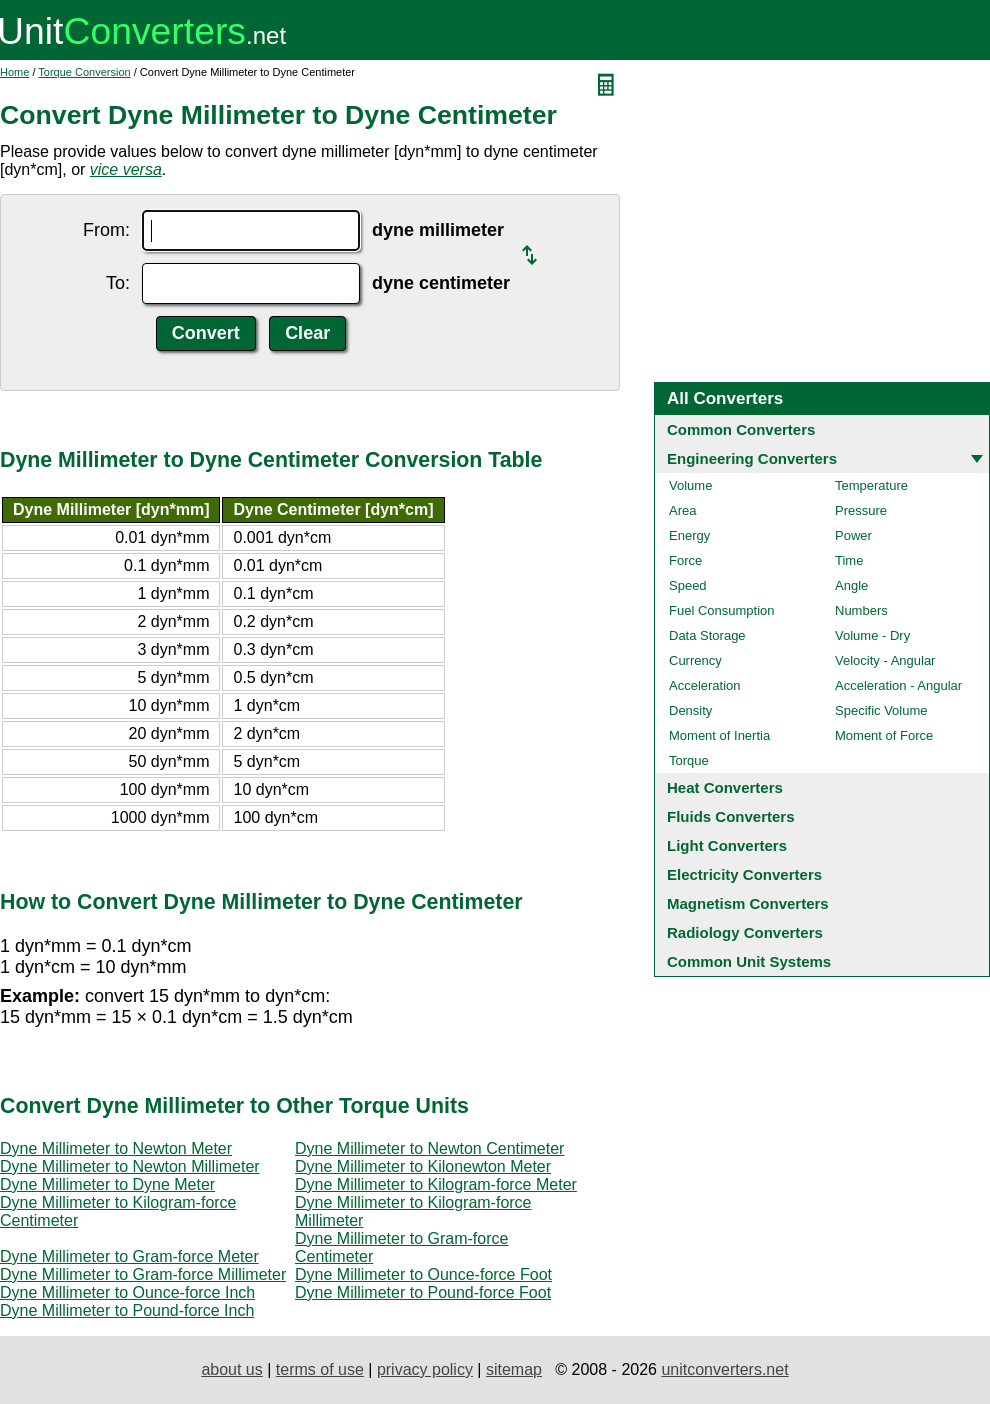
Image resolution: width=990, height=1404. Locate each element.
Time (849, 560)
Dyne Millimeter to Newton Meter (116, 1148)
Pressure (861, 510)
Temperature (871, 485)
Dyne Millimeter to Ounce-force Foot (423, 1274)
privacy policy (425, 1369)
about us (231, 1369)
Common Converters (741, 429)
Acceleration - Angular (898, 685)
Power (853, 535)
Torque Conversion (84, 72)
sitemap (514, 1369)
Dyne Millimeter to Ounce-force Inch (127, 1292)
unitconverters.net (724, 1369)
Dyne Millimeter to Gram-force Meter (129, 1256)
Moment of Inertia (719, 735)
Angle (851, 585)
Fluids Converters (731, 816)
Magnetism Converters (748, 903)
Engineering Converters (752, 458)
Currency (695, 660)
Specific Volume (881, 710)
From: (106, 230)
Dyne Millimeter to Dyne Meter (107, 1184)
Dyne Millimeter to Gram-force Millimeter (143, 1274)
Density (690, 710)
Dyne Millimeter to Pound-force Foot (423, 1292)
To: (118, 283)
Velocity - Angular (885, 660)
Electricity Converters (744, 874)
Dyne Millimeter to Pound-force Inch (127, 1310)
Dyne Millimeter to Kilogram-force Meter (436, 1184)
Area (682, 510)
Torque (689, 760)
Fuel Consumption (722, 610)
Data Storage (707, 635)
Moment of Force (884, 735)
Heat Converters (725, 787)
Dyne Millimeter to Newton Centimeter (429, 1148)
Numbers (861, 610)
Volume (690, 485)
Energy (689, 535)
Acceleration (705, 685)
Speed (688, 585)
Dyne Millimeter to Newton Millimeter (130, 1166)
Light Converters (727, 845)
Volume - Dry (872, 635)
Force (685, 560)
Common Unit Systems (749, 961)
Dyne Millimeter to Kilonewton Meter (423, 1166)
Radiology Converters (745, 932)
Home (14, 72)
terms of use (320, 1369)
